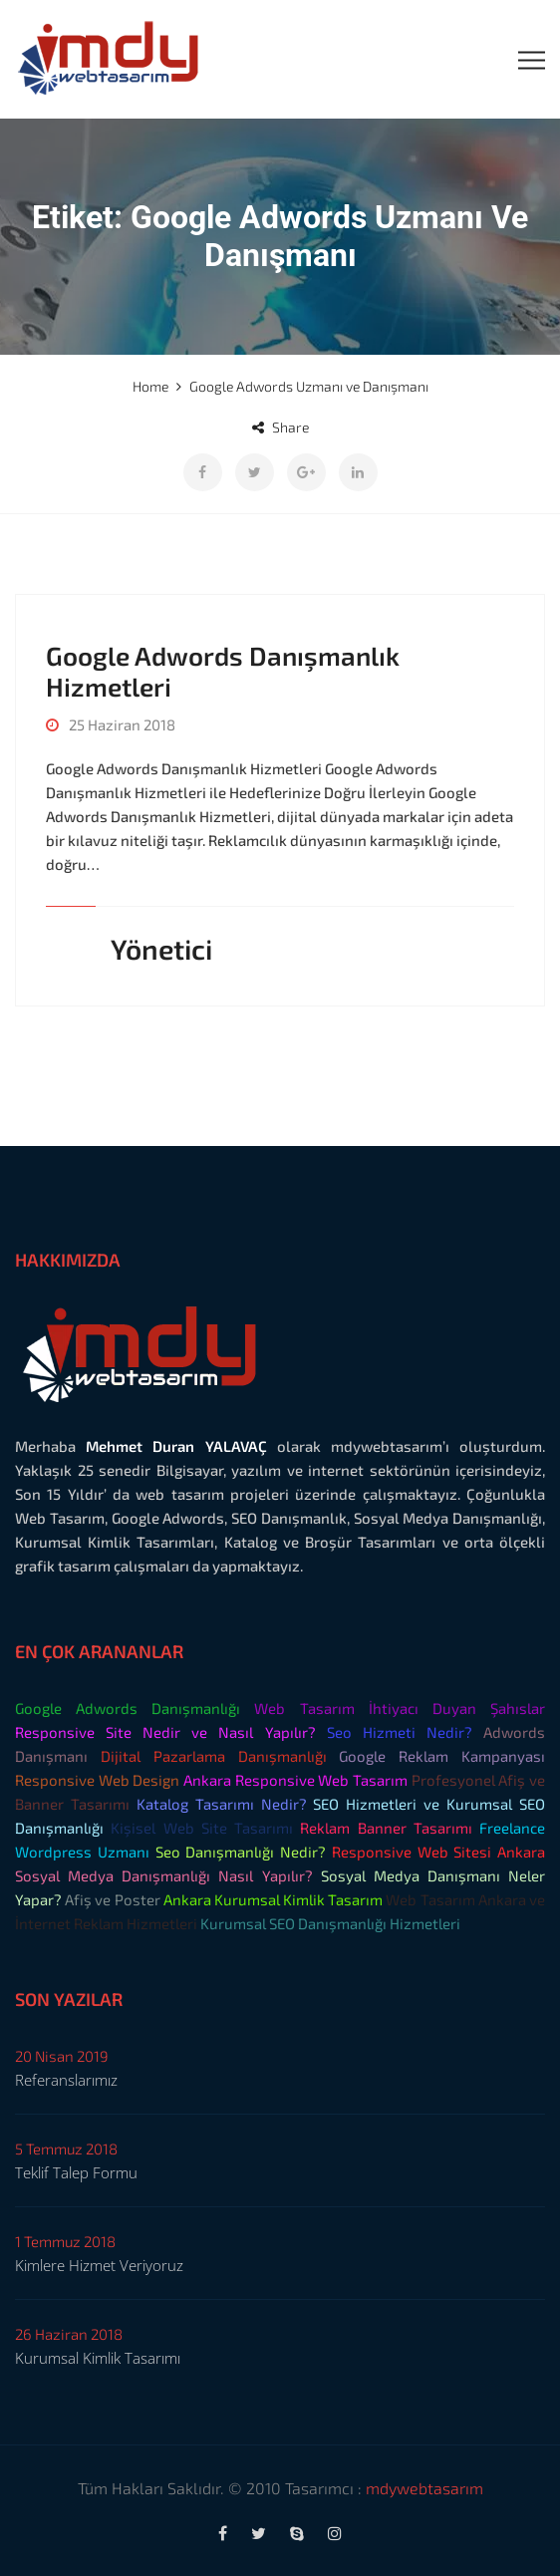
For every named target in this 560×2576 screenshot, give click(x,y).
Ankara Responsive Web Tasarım (295, 1780)
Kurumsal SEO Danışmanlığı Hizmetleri (330, 1923)
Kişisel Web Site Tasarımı (202, 1828)
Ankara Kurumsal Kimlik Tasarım (273, 1899)
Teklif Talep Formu (76, 2172)
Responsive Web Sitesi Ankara (438, 1851)
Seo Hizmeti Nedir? (399, 1732)
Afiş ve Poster (112, 1899)
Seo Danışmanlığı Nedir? (241, 1851)
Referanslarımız (66, 2080)
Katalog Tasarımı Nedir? (222, 1804)
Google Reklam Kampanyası (442, 1756)
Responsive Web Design (97, 1780)
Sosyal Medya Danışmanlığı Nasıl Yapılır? (164, 1875)
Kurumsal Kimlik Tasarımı (97, 2358)
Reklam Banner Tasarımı (386, 1828)
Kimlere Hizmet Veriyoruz (99, 2265)
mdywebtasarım (424, 2487)
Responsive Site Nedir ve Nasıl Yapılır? (165, 1732)
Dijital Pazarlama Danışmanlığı (214, 1756)
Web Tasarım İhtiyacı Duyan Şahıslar (399, 1708)
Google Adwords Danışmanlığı (127, 1708)
